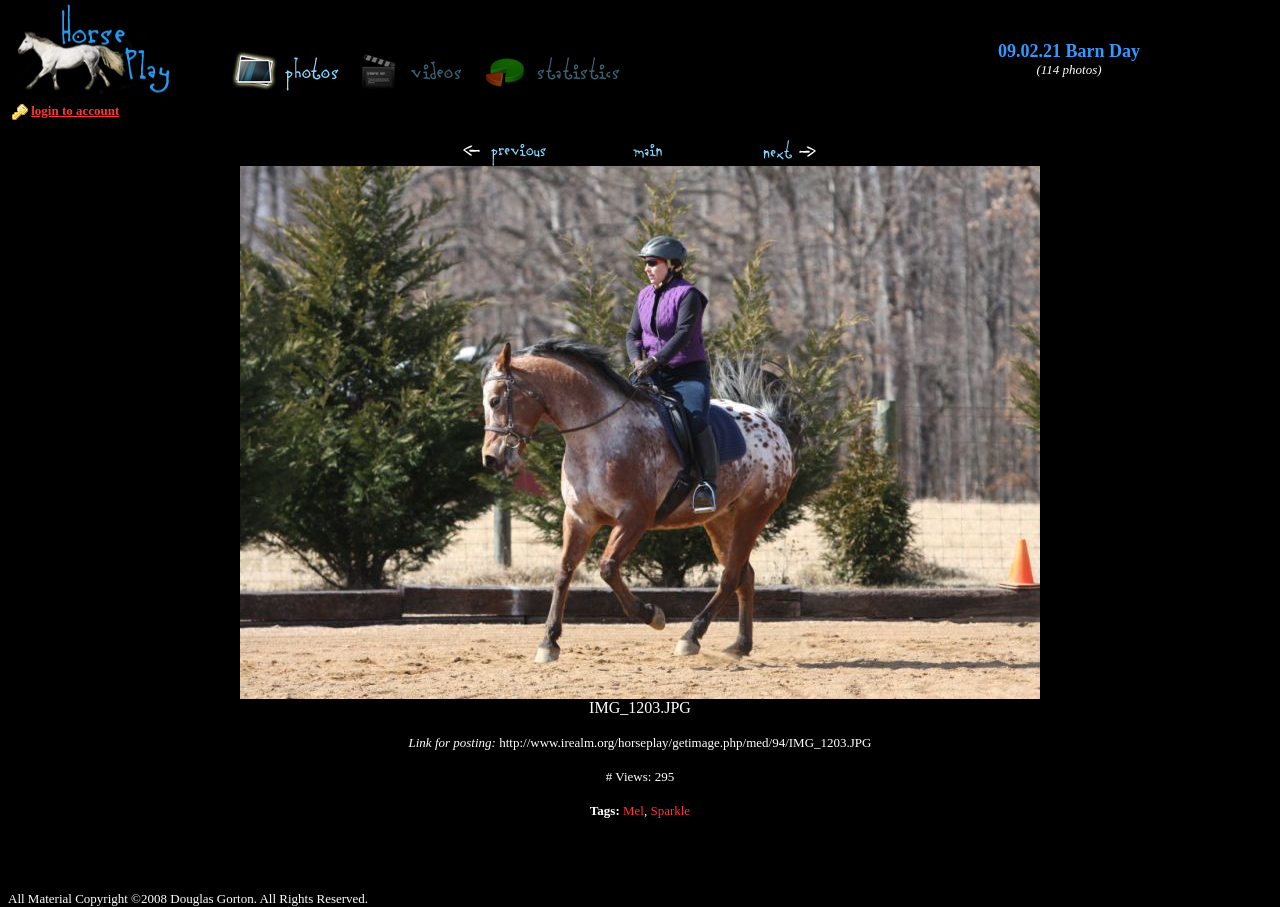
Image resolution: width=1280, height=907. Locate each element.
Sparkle (670, 810)
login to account (75, 110)
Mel (633, 810)
